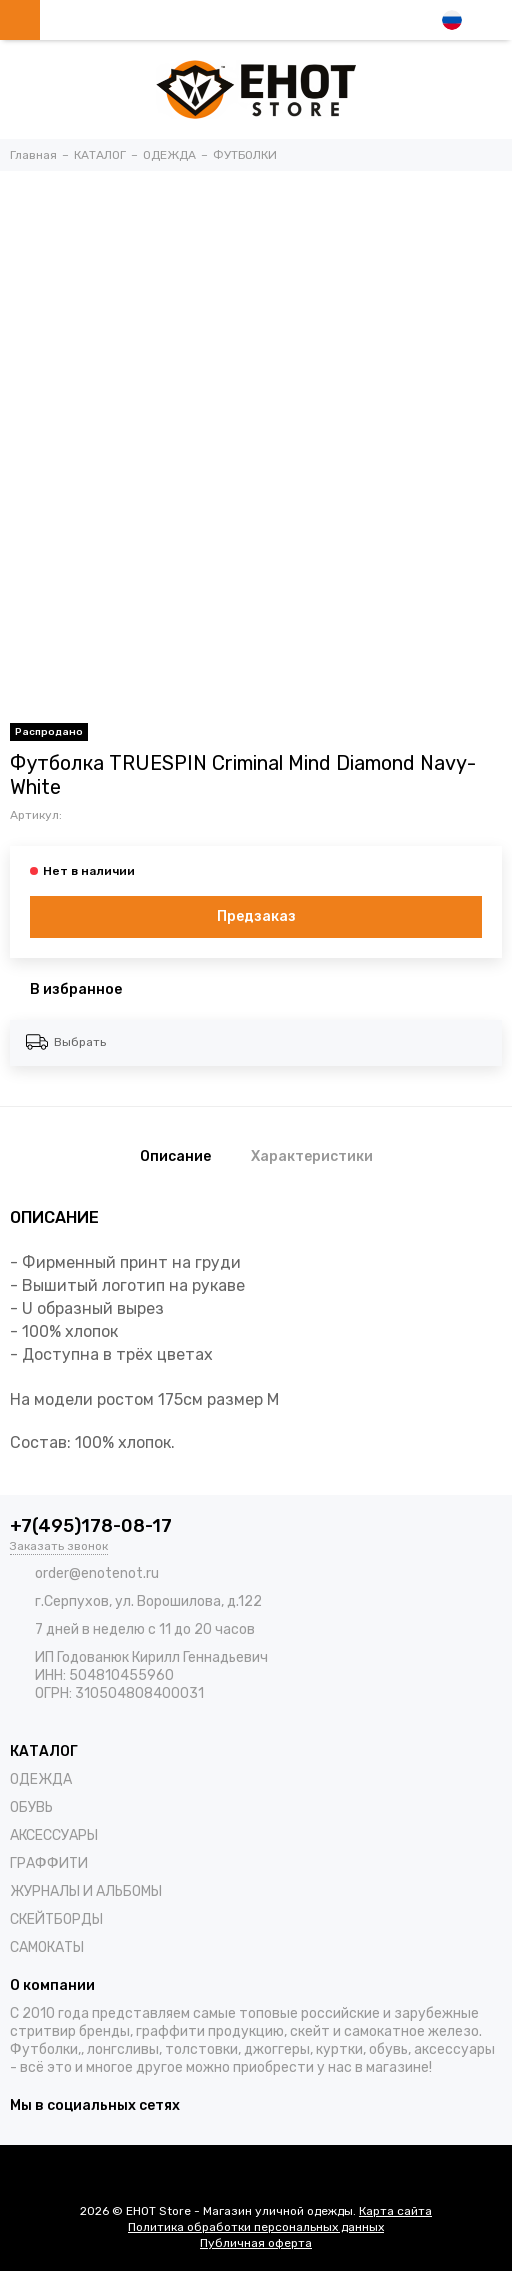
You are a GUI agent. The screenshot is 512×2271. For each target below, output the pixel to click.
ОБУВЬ (31, 1807)
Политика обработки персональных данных (256, 2227)
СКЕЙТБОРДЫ (56, 1919)
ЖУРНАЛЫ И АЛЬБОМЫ (86, 1891)
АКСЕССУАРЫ (54, 1835)
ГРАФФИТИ (49, 1863)
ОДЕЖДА (41, 1779)
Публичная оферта (256, 2243)
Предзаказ (256, 916)
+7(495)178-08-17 (91, 1526)
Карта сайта (395, 2211)
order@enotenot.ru (97, 1573)
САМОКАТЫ (47, 1947)
